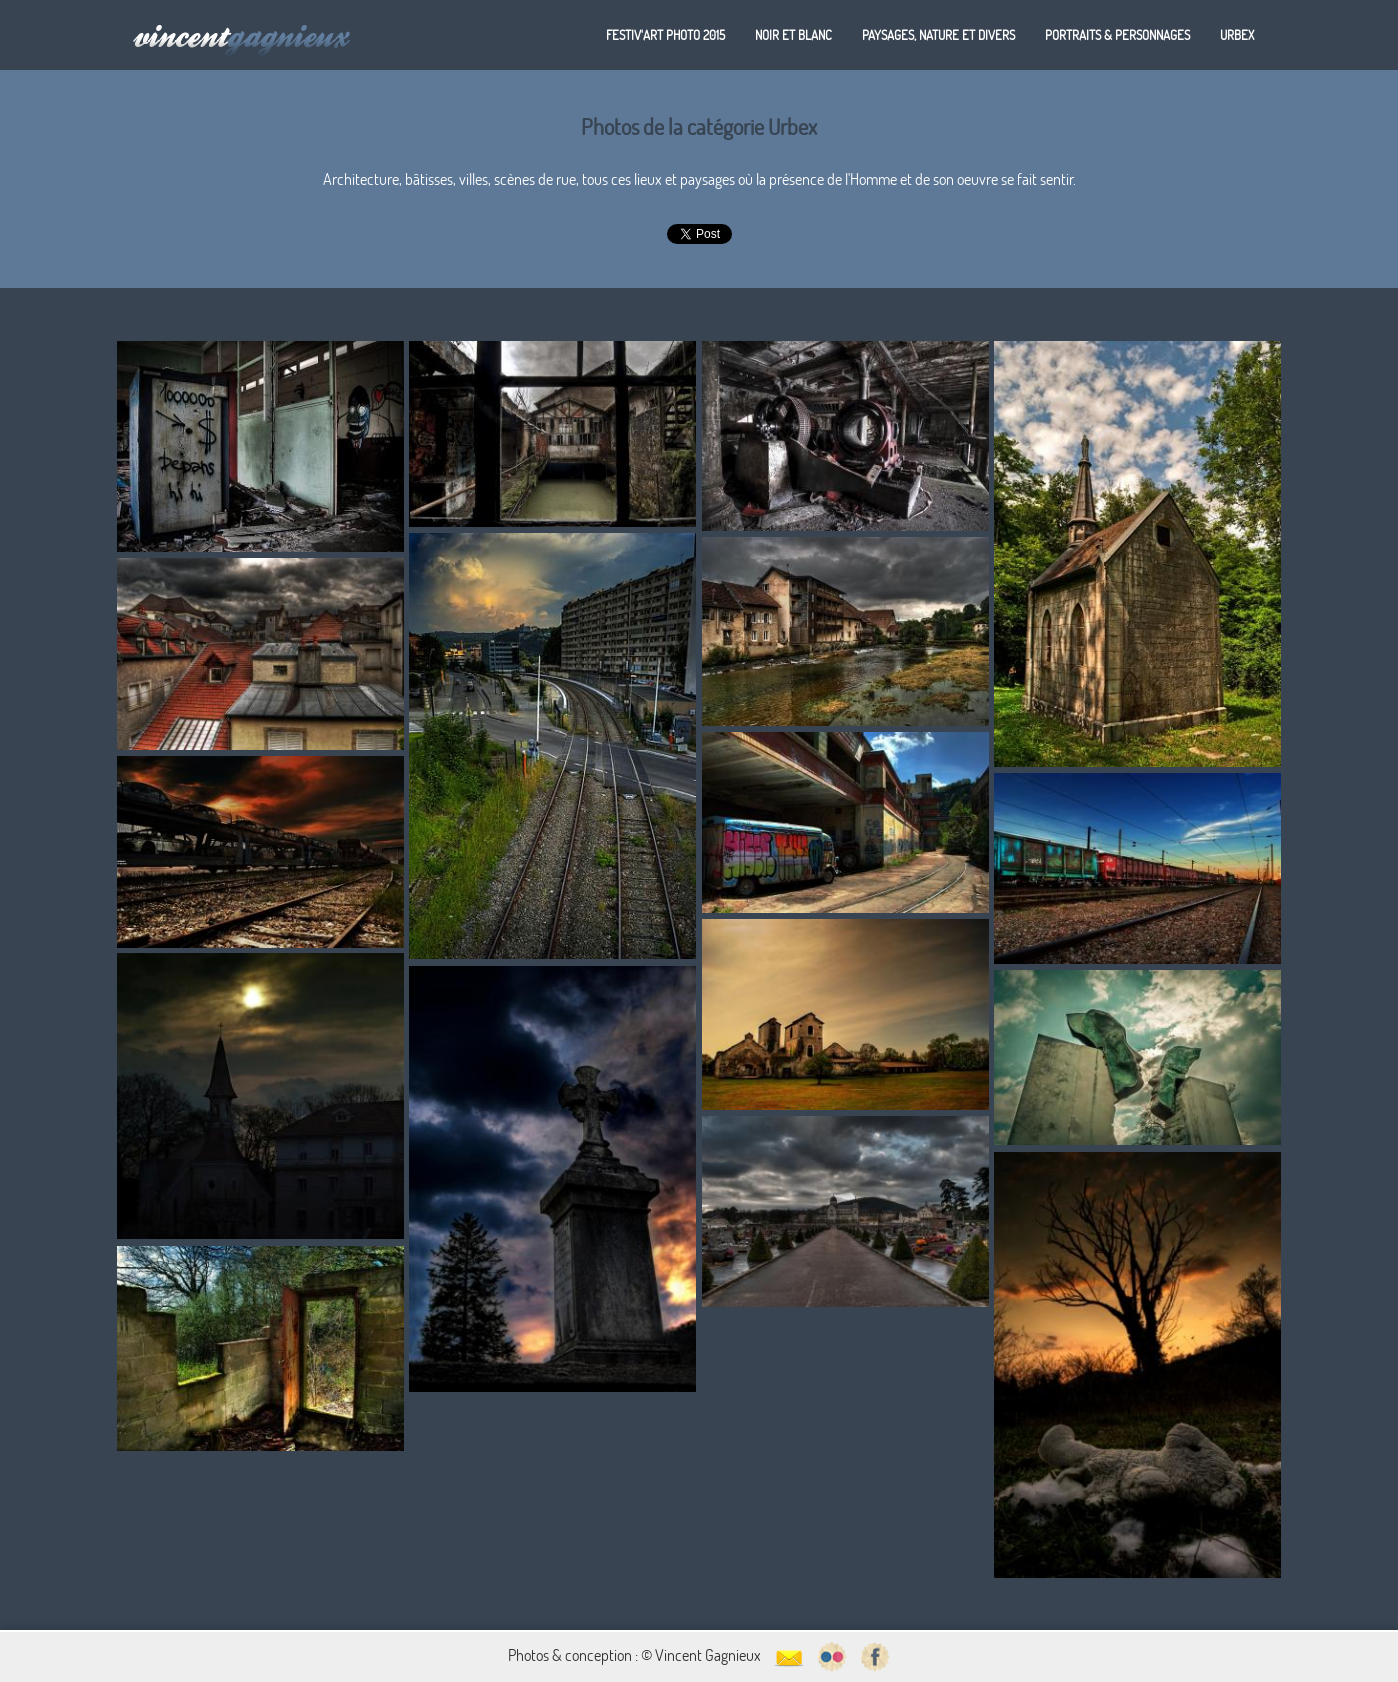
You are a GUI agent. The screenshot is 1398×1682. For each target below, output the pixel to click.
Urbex (1237, 35)
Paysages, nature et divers (938, 35)
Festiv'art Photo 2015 (665, 35)
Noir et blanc (793, 35)
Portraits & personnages (1117, 35)
